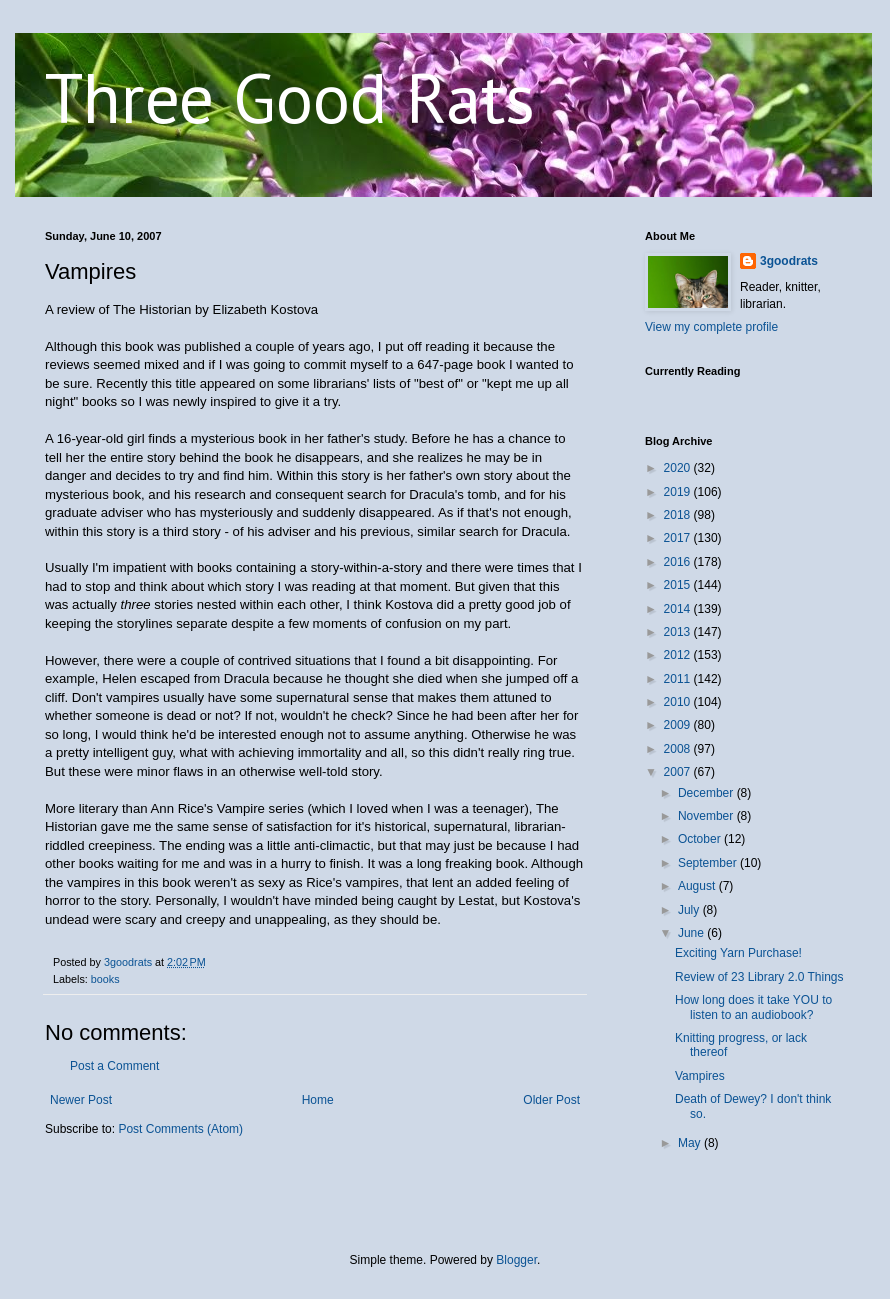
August (698, 886)
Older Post (551, 1100)
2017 (679, 538)
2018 (679, 515)
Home (318, 1100)
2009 (679, 725)
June (692, 933)
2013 (679, 632)
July (690, 910)
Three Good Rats (290, 97)
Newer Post (81, 1100)
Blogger (516, 1260)
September (709, 863)
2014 (679, 609)
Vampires (700, 1076)
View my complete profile (711, 327)
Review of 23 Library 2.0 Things (759, 977)
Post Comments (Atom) (180, 1129)
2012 (679, 655)
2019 (679, 492)
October (701, 839)
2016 (679, 562)
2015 (679, 585)
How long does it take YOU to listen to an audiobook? (753, 1007)
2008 (679, 749)
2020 (679, 468)
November (707, 816)
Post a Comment (114, 1066)
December (707, 793)
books (105, 979)
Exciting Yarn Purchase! (738, 953)
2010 (679, 702)
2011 (679, 679)
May (691, 1143)
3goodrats (789, 261)
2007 (679, 772)
